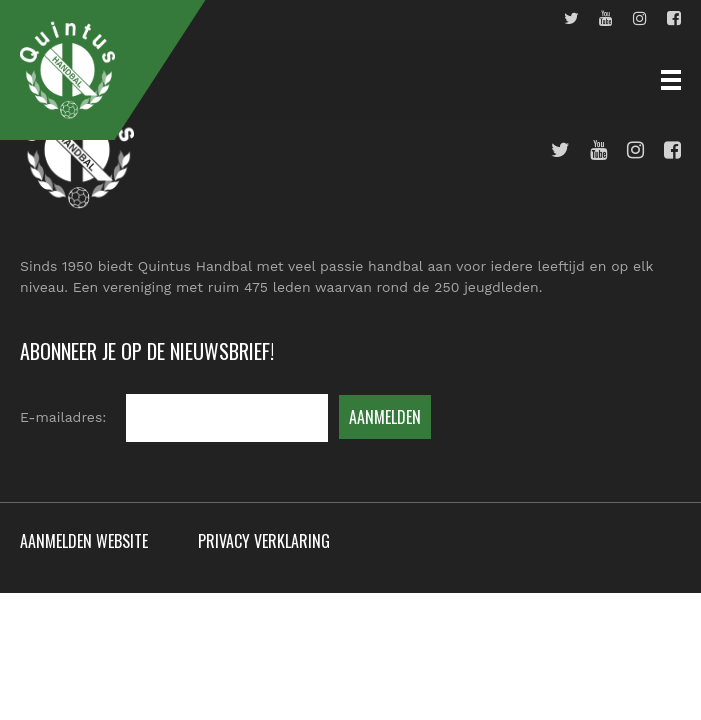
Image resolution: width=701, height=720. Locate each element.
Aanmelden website (84, 541)
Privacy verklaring (264, 541)
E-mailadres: (63, 417)
